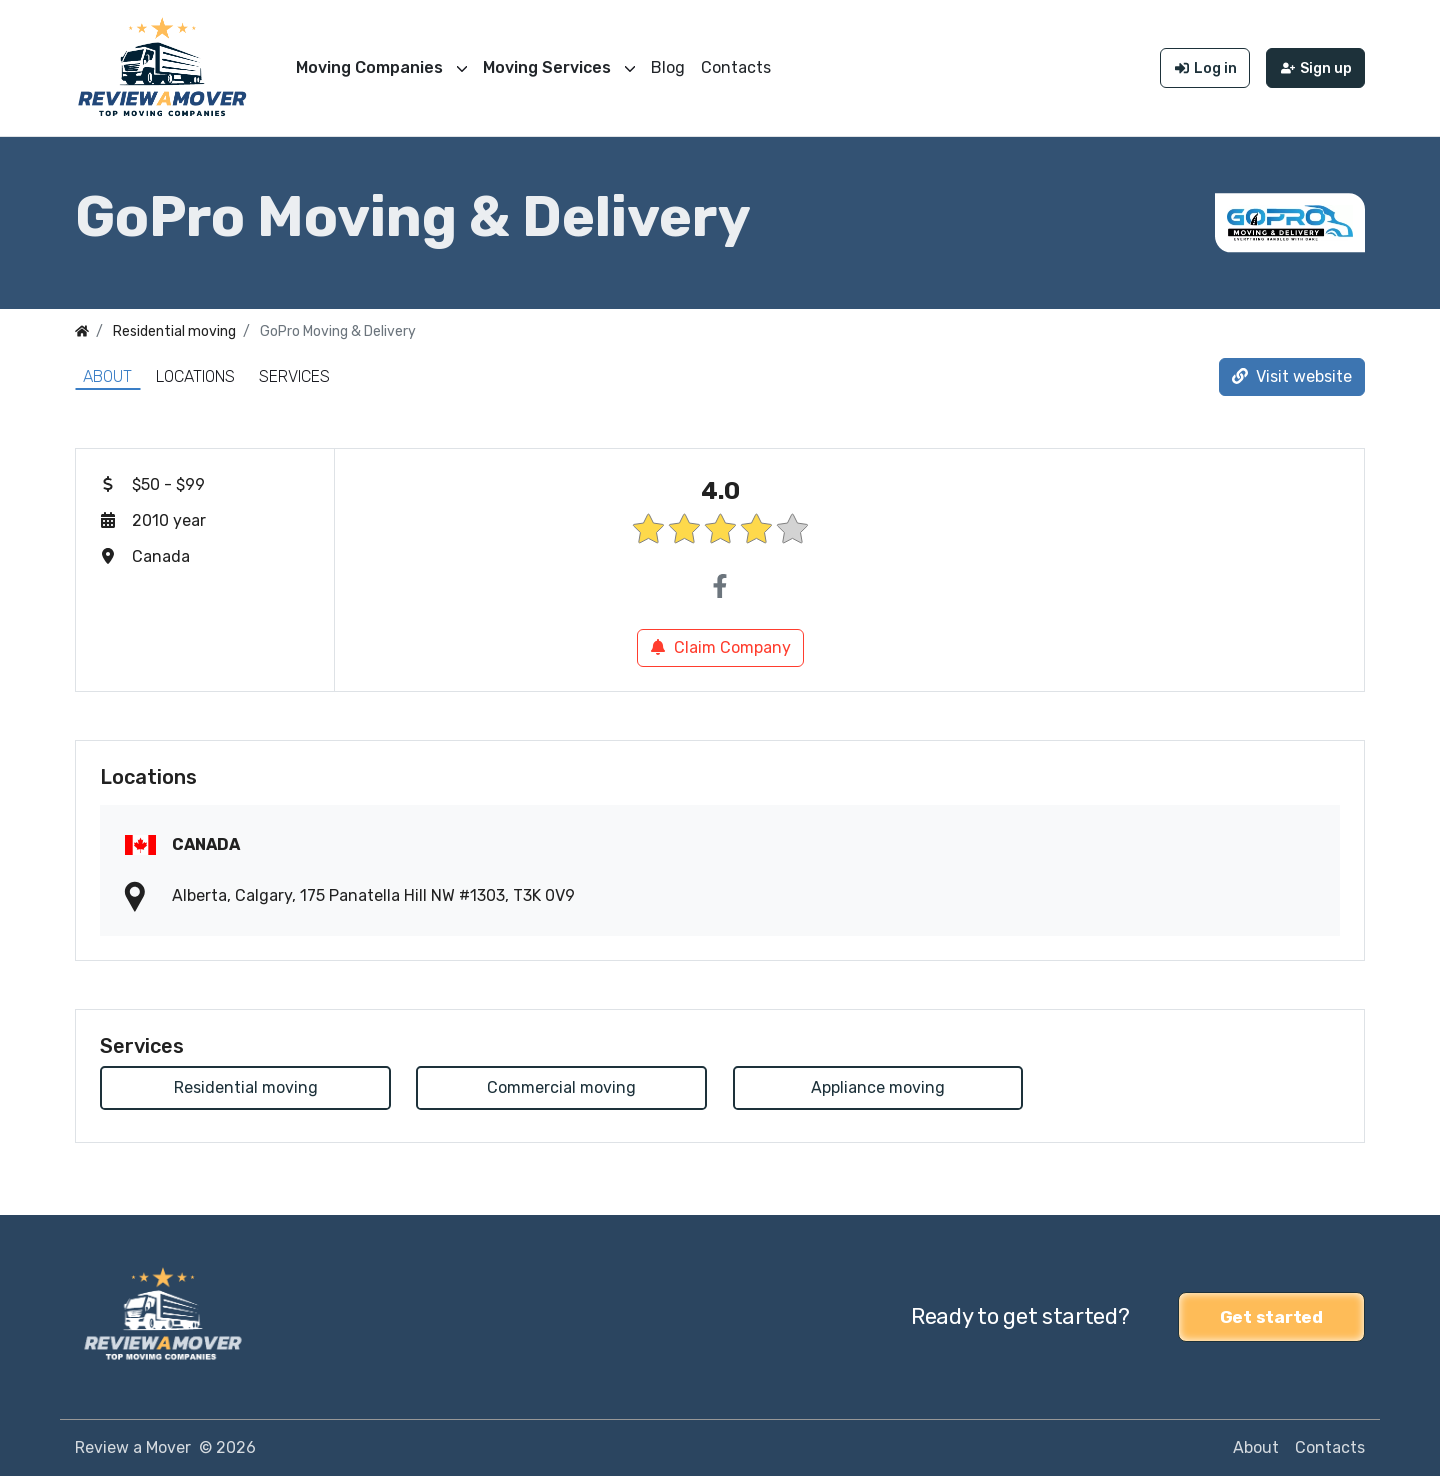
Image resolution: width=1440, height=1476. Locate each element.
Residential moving (246, 1087)
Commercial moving (561, 1087)
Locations (195, 376)
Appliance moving (878, 1087)
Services (294, 376)
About (107, 376)
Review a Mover (133, 1447)
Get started (1271, 1317)
